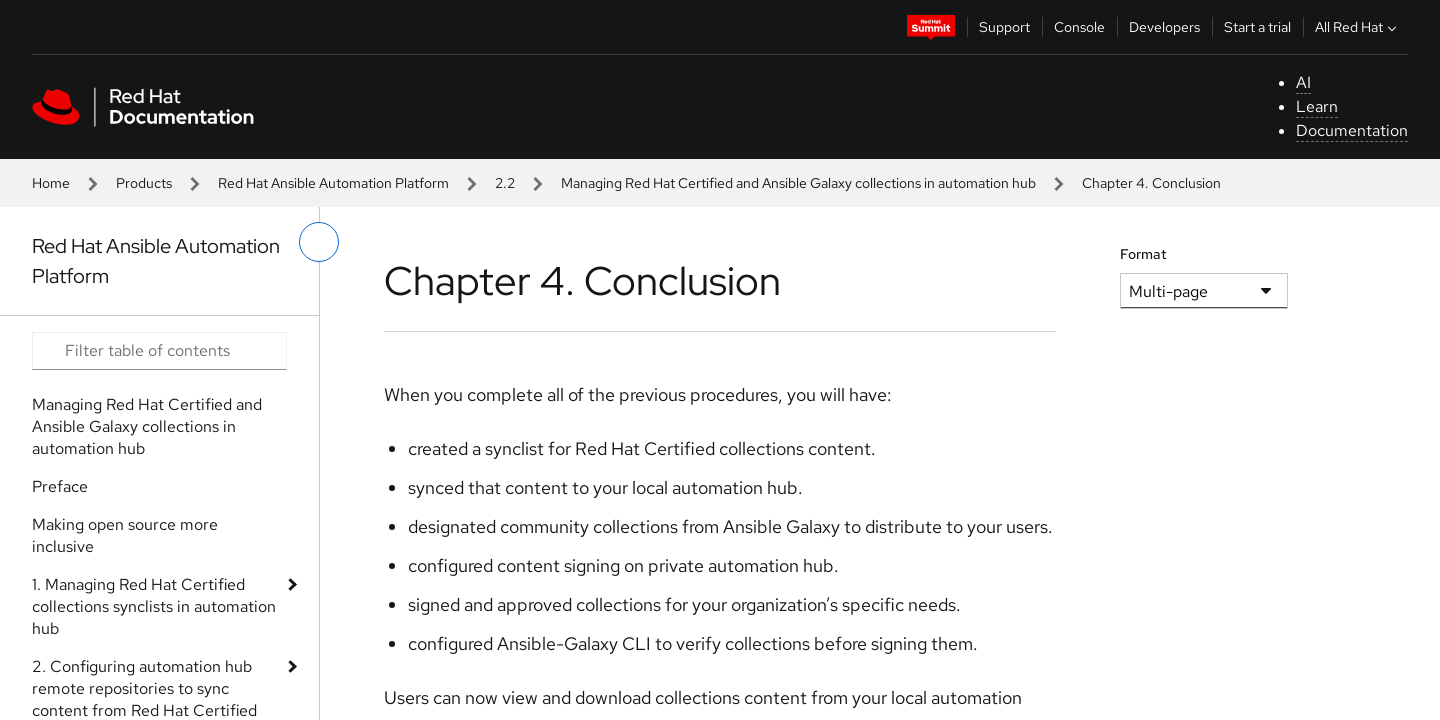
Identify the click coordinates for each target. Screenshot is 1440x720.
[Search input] (159, 351)
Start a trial (1257, 27)
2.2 (505, 183)
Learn (1317, 106)
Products (144, 183)
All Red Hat (1358, 27)
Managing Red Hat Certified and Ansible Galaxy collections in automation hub (798, 183)
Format (1143, 254)
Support (1004, 27)
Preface (60, 486)
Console (1079, 27)
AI (1303, 82)
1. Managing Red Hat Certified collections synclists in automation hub (154, 606)
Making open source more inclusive (125, 535)
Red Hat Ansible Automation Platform (333, 183)
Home (51, 183)
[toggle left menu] (319, 242)
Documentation (1352, 130)
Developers (1164, 27)
